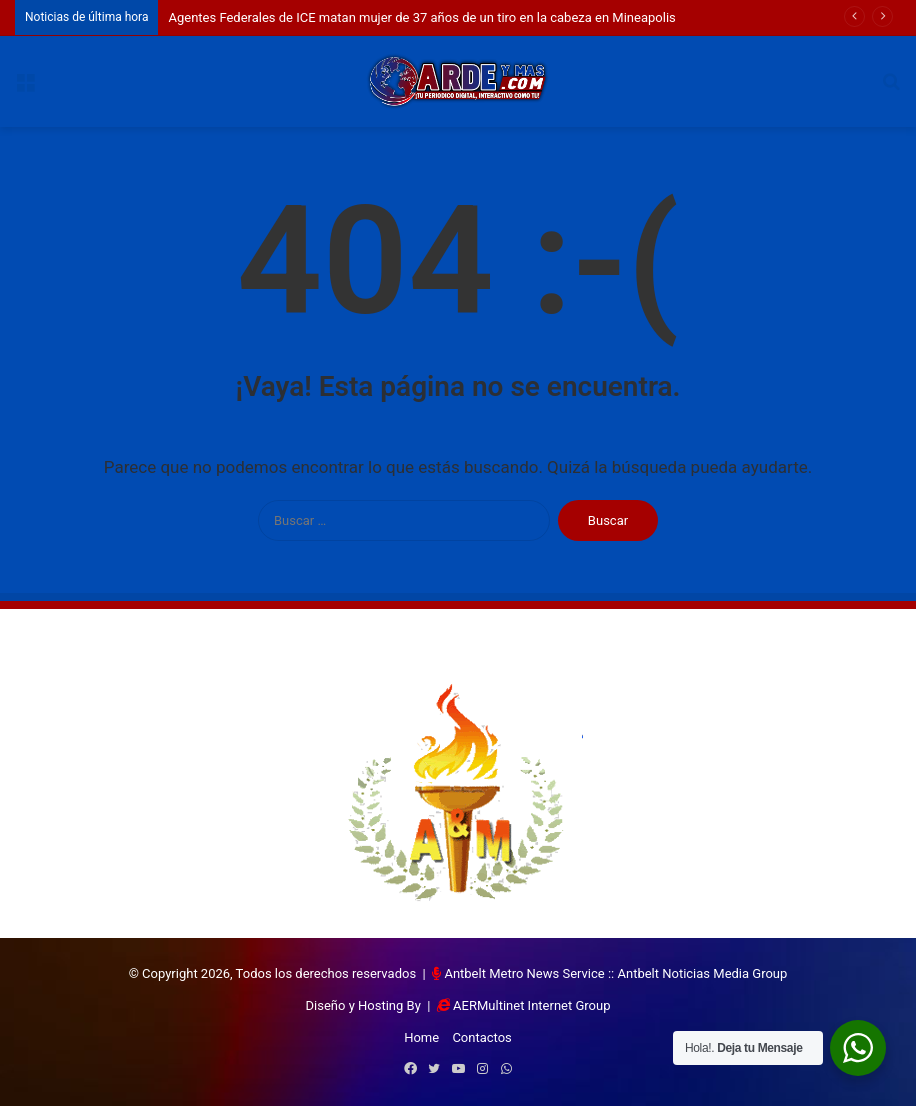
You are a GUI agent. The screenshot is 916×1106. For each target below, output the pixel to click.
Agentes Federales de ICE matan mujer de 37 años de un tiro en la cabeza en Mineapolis (421, 17)
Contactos (481, 1037)
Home (421, 1037)
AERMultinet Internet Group (531, 1005)
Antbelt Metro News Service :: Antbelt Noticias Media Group (615, 973)
